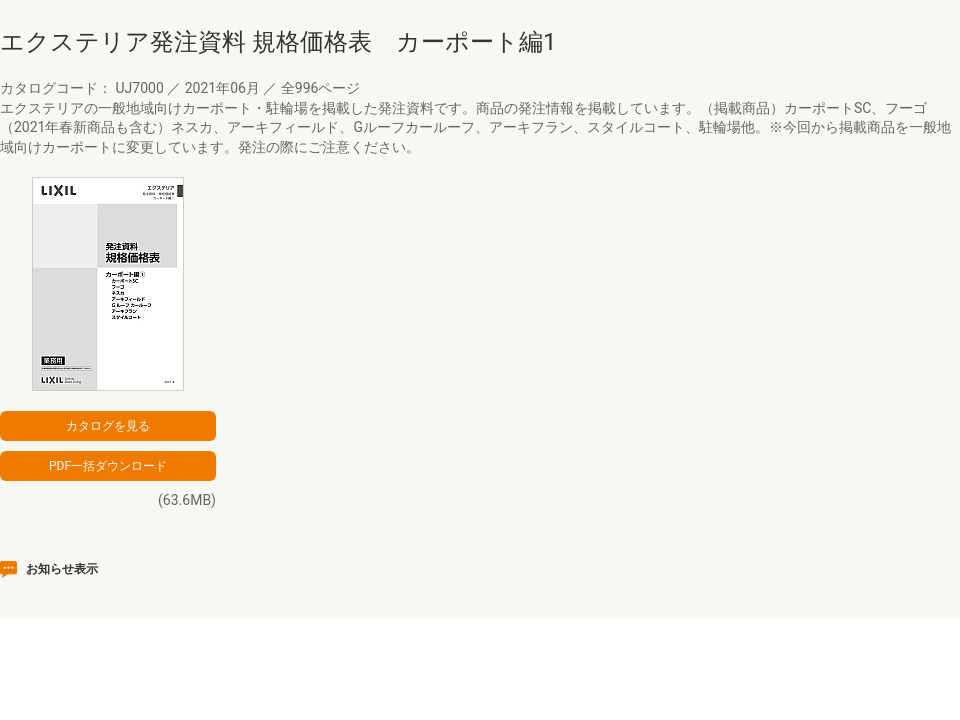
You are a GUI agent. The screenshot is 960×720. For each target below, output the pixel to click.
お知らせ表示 (62, 569)
